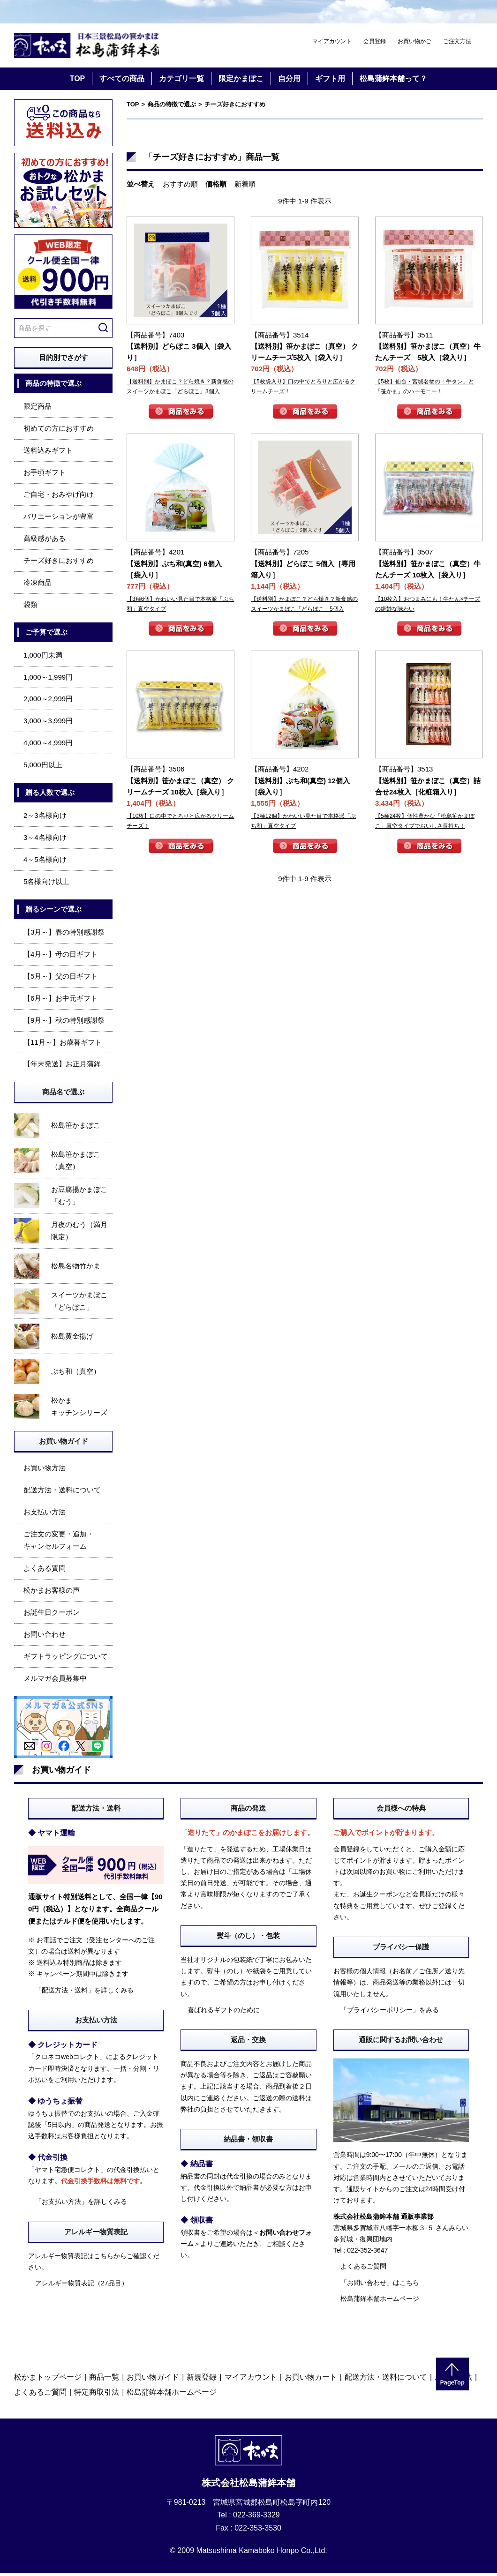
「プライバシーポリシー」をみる (389, 2012)
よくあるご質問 (363, 2269)
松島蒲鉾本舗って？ (393, 81)
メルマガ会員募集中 (55, 1681)
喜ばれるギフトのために (224, 2012)
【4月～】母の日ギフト (60, 956)
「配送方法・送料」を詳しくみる (84, 1992)
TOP (77, 81)
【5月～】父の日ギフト (60, 978)
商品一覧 (104, 2380)
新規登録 (202, 2380)
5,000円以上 (42, 767)
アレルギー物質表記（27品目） (81, 2286)
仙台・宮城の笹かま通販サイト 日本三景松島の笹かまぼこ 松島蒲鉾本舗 (93, 47)
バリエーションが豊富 (58, 519)
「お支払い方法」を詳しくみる (81, 2204)
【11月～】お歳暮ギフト (62, 1044)
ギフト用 (330, 81)
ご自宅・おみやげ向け (58, 497)
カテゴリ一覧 (181, 81)
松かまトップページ (48, 2380)
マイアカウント (332, 41)
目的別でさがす (63, 360)
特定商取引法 (96, 2395)
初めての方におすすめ (58, 431)
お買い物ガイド (153, 2380)
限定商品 (37, 409)
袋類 (30, 607)
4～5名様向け (45, 862)
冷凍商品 (37, 585)
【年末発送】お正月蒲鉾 (62, 1067)
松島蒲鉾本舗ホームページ (379, 2301)
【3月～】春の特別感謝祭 (64, 934)
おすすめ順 (180, 186)
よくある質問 (44, 1571)
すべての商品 (121, 81)
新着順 (245, 186)
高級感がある (44, 541)
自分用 (289, 81)
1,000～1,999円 (48, 679)
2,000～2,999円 (48, 701)
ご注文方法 (457, 41)
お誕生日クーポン (51, 1614)
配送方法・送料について (62, 1493)
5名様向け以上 (46, 884)
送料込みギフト (48, 453)
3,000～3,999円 (48, 723)
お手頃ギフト (44, 475)
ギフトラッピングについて (65, 1658)
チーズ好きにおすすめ (58, 563)
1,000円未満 (42, 657)
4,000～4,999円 (48, 745)
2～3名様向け (45, 818)
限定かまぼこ (241, 81)
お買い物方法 (44, 1471)
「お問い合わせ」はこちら (379, 2285)
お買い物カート (311, 2380)
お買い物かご (414, 41)
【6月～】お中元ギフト (60, 1000)
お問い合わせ (44, 1636)
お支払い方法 (44, 1515)
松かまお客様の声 (51, 1593)
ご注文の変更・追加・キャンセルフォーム (58, 1543)
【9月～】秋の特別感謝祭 (64, 1022)
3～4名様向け (45, 840)
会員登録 (374, 41)
